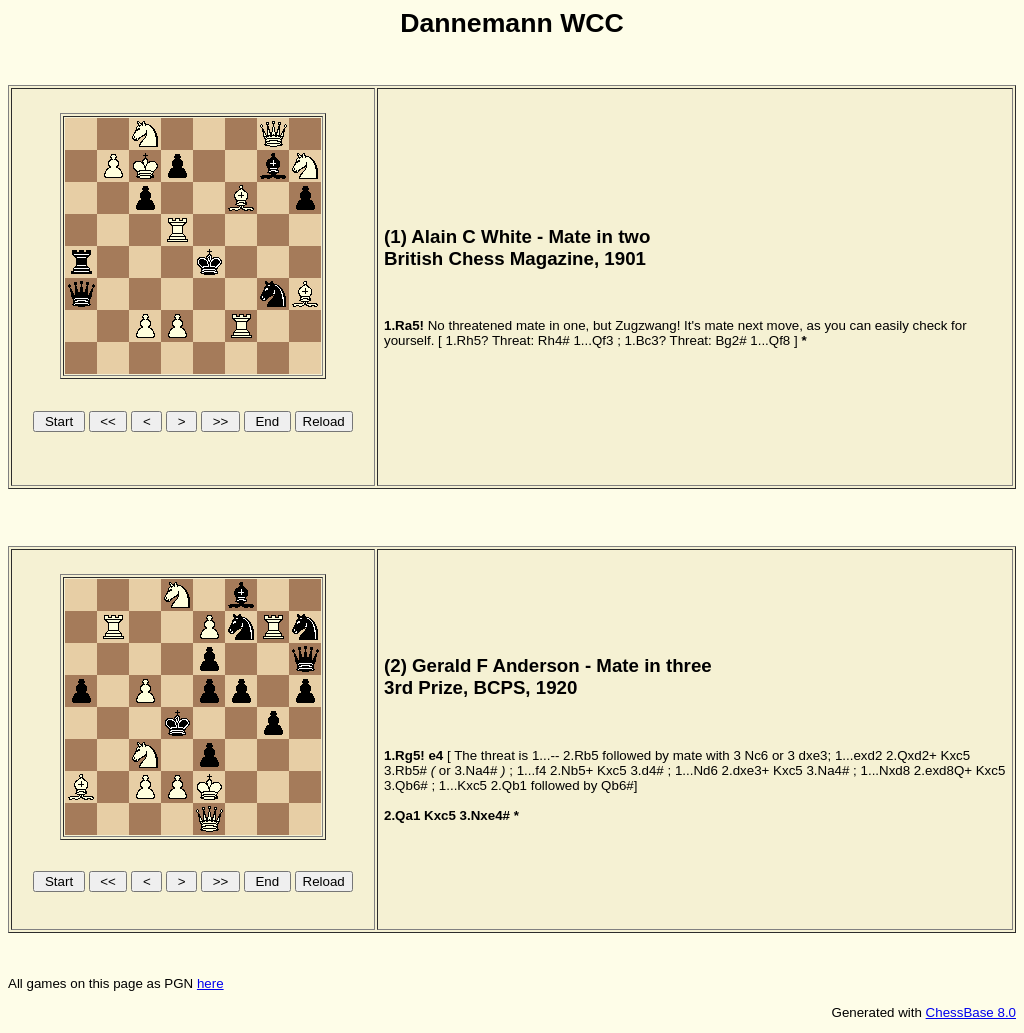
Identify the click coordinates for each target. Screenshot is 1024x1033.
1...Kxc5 (463, 785)
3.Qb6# (406, 785)
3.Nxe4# (485, 815)
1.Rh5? (466, 340)
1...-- (545, 755)
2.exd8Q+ (943, 770)
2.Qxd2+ (911, 755)
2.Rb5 (581, 755)
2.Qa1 (402, 815)
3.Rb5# (405, 770)
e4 (435, 755)
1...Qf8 (770, 340)
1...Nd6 (696, 770)
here (210, 983)
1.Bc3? (646, 340)
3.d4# (646, 770)
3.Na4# (475, 770)
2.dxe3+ (746, 770)
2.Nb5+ (571, 770)
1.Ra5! (404, 325)
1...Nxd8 (886, 770)
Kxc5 (956, 755)
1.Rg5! (404, 755)
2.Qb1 (509, 785)
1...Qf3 (593, 340)
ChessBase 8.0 (971, 1012)
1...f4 (532, 770)
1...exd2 (858, 755)
